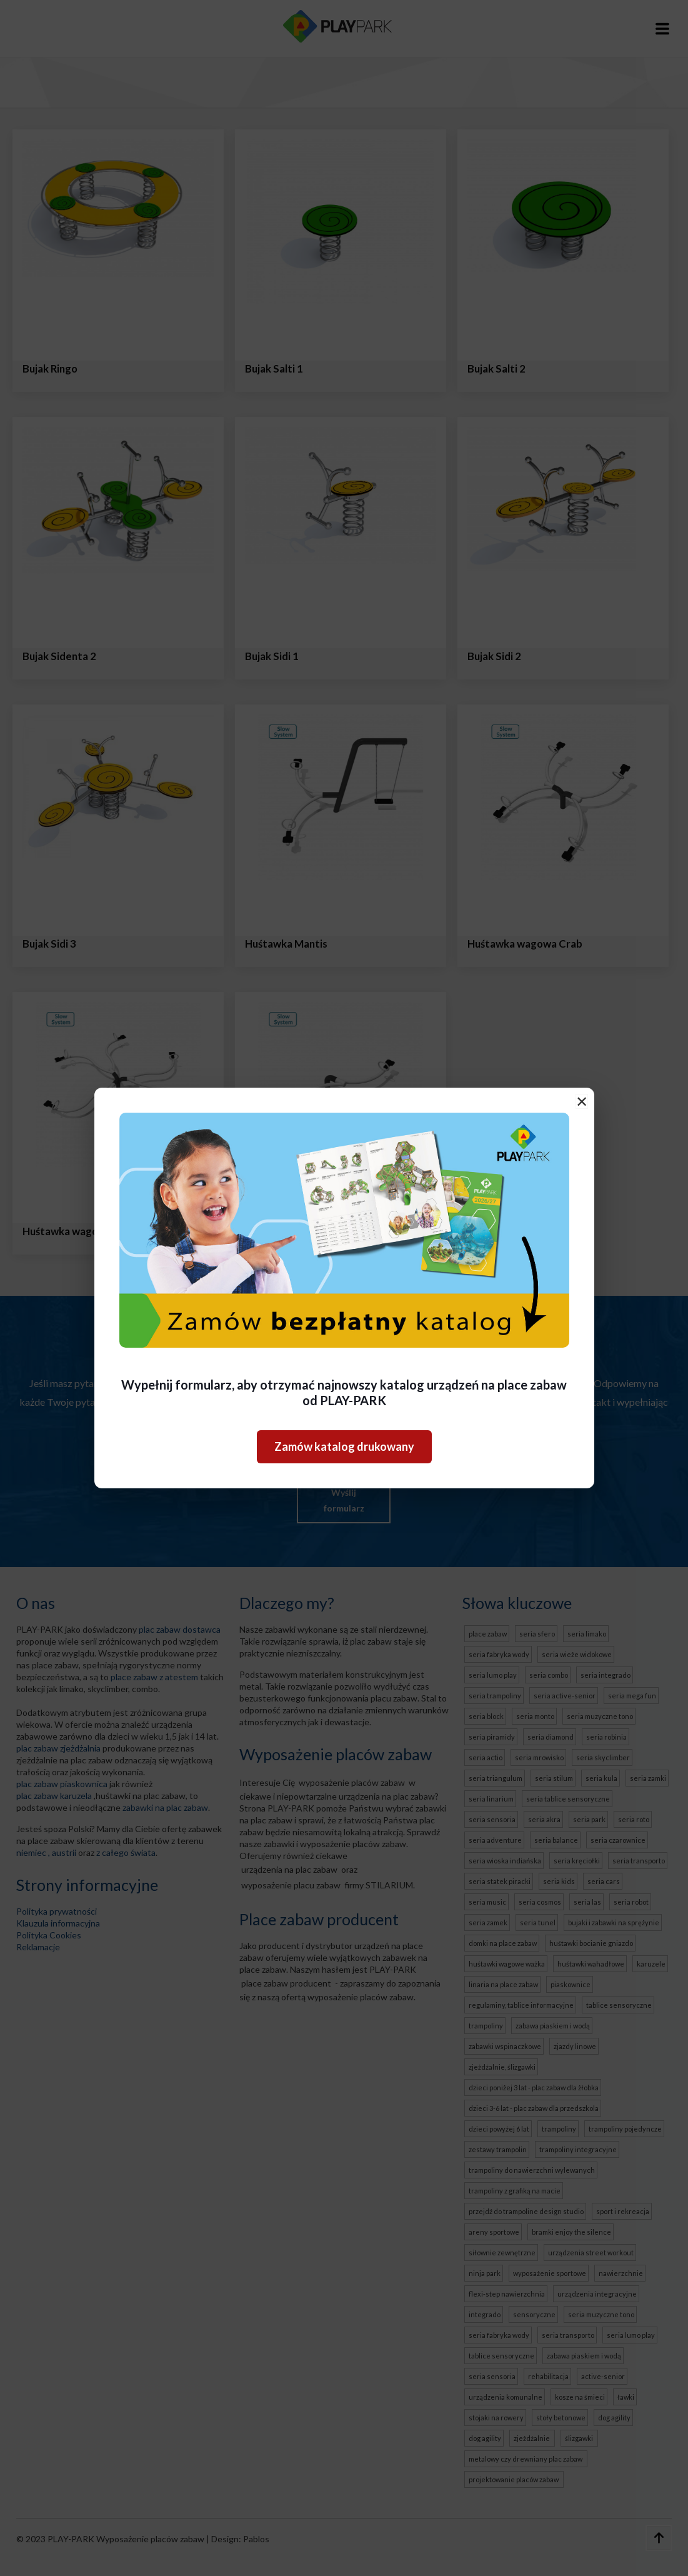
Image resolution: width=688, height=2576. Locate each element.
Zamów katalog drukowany (344, 1446)
